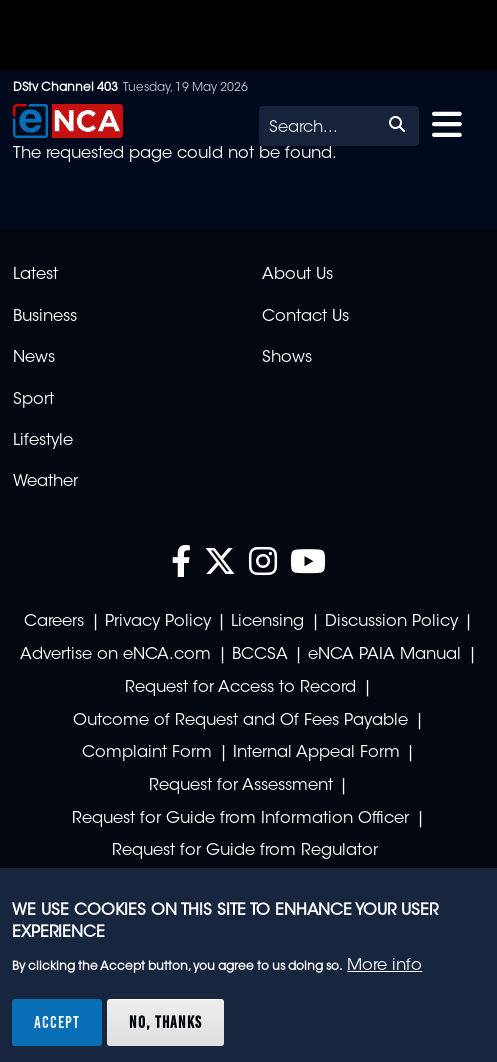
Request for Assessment (241, 786)
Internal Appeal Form (316, 753)
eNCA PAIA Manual (384, 655)
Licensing (267, 622)
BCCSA (260, 655)
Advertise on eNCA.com (115, 655)
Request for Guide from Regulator (245, 851)
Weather (45, 482)
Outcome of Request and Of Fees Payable (240, 721)
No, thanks (165, 1022)
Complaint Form (147, 753)
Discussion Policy (391, 622)
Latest (35, 275)
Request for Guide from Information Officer (240, 819)
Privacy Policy (158, 622)
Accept (57, 1022)
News (34, 358)
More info (384, 966)
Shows (287, 358)
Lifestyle (43, 441)
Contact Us (305, 317)
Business (45, 317)
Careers (54, 622)
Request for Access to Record (240, 688)
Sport (33, 400)
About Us (297, 275)
